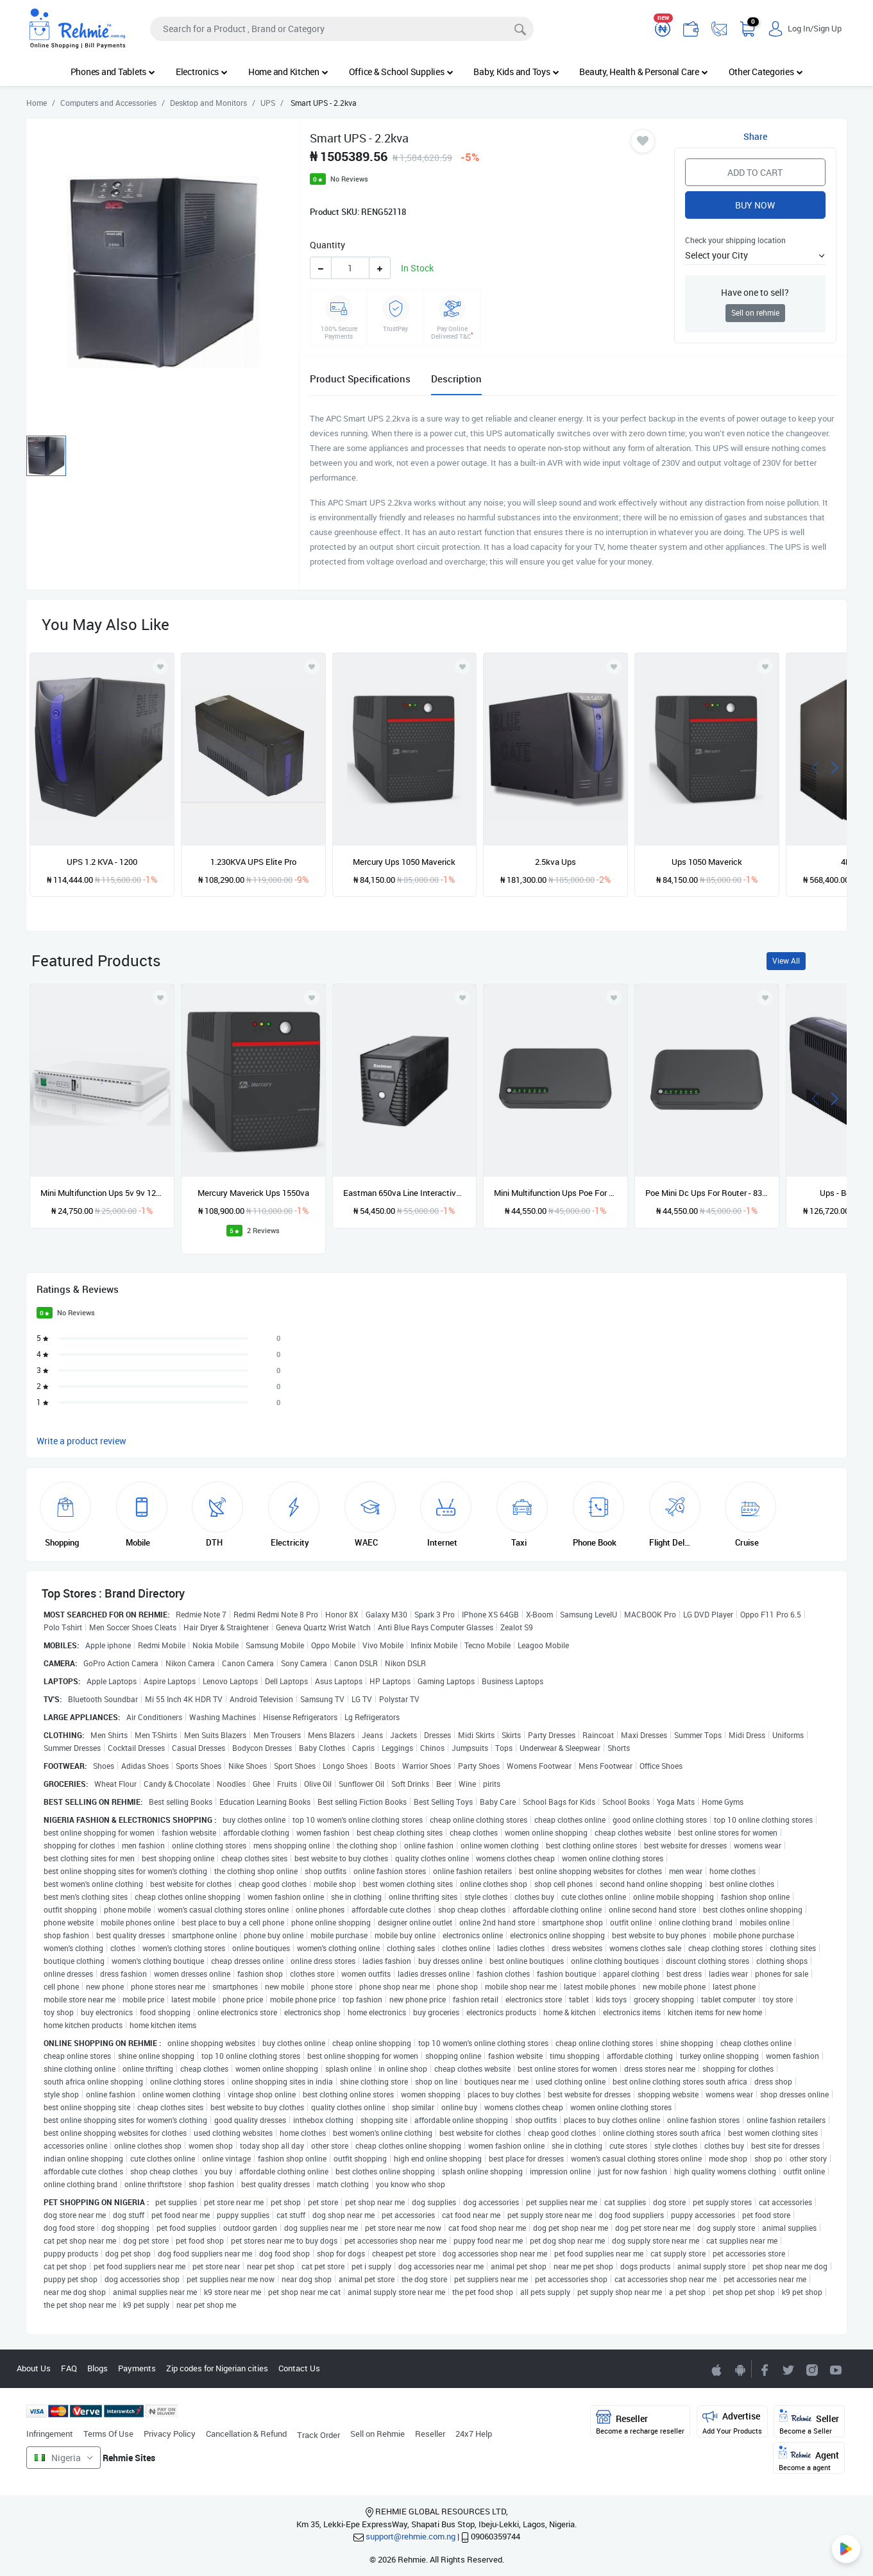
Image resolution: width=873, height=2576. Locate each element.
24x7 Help (473, 2433)
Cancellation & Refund (246, 2433)
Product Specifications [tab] (360, 378)
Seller (809, 2422)
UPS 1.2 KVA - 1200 (102, 861)
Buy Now (755, 205)
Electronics (202, 71)
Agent (809, 2459)
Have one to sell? (755, 292)
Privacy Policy (170, 2433)
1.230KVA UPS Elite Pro (253, 861)
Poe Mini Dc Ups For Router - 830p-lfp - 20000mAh (706, 1192)
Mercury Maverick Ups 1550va (253, 1192)
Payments (137, 2368)
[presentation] (815, 766)
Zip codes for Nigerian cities (217, 2368)
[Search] (341, 29)
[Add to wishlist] (160, 997)
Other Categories (766, 71)
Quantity (327, 245)
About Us (34, 2368)
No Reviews (349, 178)
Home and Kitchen (288, 71)
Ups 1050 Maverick (707, 861)
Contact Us (299, 2368)
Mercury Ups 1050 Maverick (404, 861)
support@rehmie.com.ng (410, 2536)
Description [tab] (456, 378)
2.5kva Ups (555, 861)
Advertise (732, 2422)
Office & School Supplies (401, 71)
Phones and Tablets (113, 71)
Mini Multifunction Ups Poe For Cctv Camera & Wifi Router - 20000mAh (555, 1192)
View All (786, 960)
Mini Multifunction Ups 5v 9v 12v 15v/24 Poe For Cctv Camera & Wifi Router (102, 1192)
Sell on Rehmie (377, 2433)
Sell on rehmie (755, 312)
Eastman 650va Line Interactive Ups (404, 1192)
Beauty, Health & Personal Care (643, 71)
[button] (755, 255)
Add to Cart (755, 172)
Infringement (49, 2433)
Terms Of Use (108, 2433)
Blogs (97, 2368)
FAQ (69, 2368)
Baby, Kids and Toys (516, 71)
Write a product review (81, 1441)
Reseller (430, 2433)
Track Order (318, 2435)
